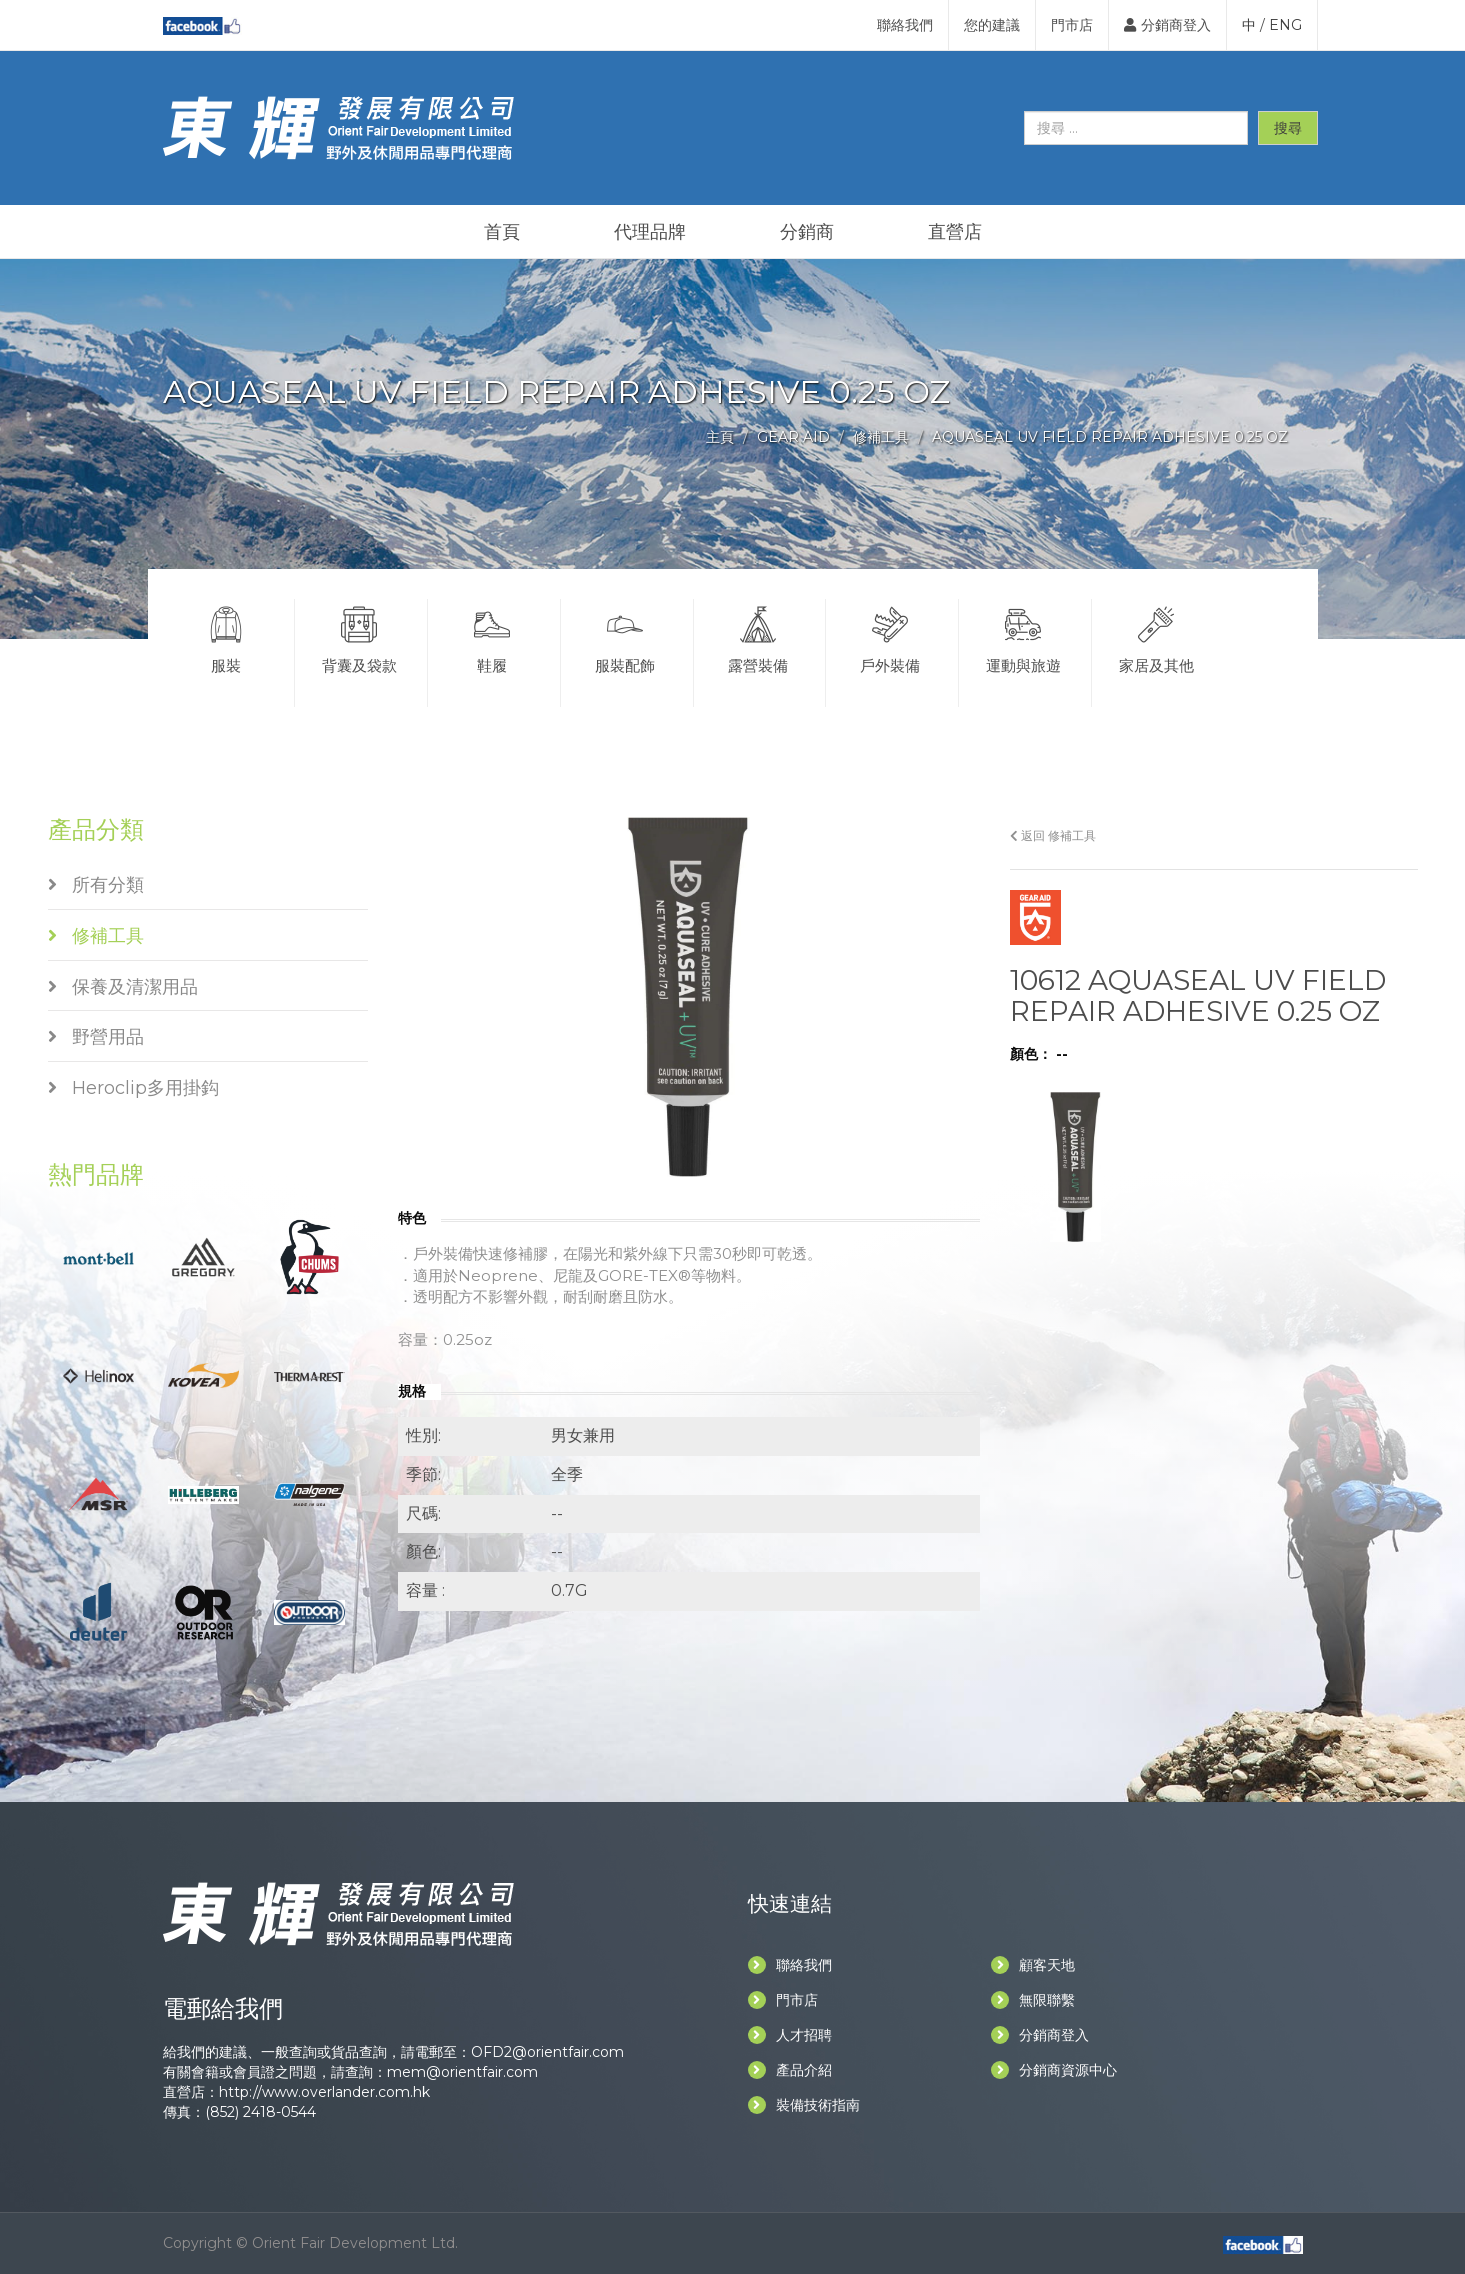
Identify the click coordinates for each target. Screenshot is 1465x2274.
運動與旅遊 (1023, 637)
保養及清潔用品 (123, 987)
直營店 (955, 232)
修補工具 (881, 437)
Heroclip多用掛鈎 (133, 1088)
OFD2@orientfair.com (547, 2052)
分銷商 (807, 232)
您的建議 (992, 25)
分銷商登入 (1167, 25)
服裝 (227, 637)
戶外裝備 (890, 637)
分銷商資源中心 (1054, 2070)
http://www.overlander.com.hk (324, 2092)
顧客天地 (1033, 1965)
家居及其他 (1156, 637)
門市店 (1072, 25)
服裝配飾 (625, 637)
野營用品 (96, 1037)
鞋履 (492, 637)
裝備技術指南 (804, 2105)
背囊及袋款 (359, 637)
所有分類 (96, 885)
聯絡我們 (905, 25)
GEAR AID (793, 437)
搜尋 (1288, 128)
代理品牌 (650, 232)
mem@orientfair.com (462, 2072)
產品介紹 (790, 2070)
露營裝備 (758, 637)
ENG (1285, 25)
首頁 (502, 232)
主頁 (720, 437)
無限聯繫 (1033, 2000)
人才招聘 (790, 2035)
